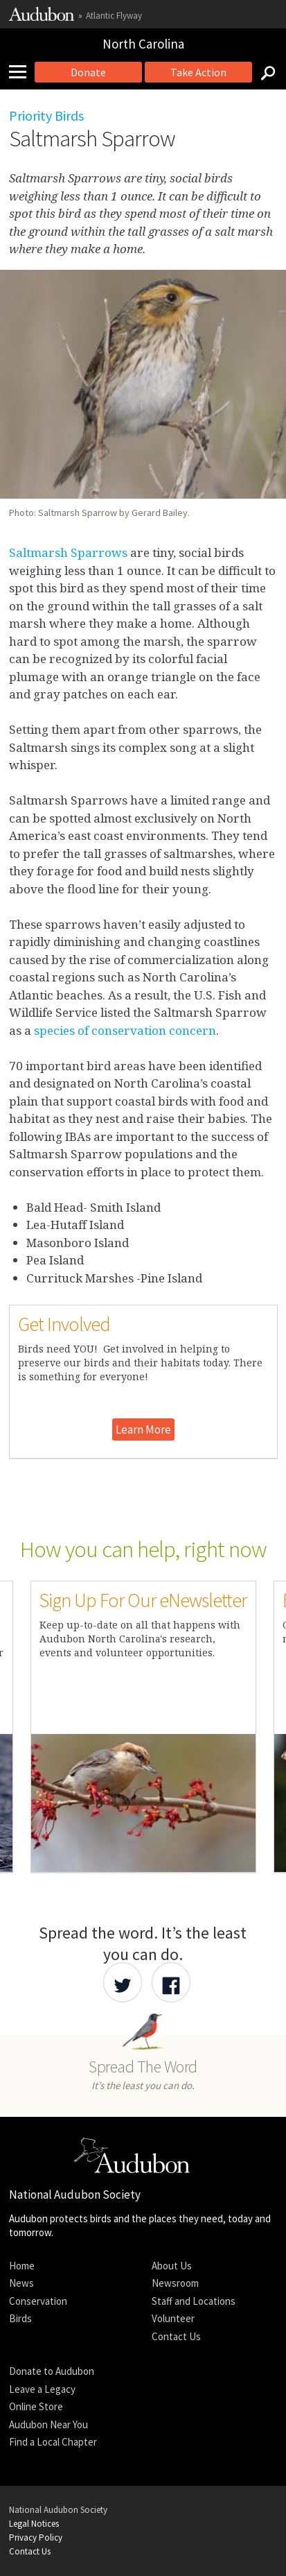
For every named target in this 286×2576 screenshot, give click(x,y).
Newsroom (175, 2283)
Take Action (198, 72)
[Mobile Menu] (23, 72)
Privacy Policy (35, 2537)
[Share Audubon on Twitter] (122, 1982)
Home (22, 2265)
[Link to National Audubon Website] (41, 18)
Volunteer (173, 2318)
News (21, 2283)
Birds (20, 2318)
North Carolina (143, 43)
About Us (172, 2265)
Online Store (36, 2406)
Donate (88, 72)
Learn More (143, 1429)
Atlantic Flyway (114, 16)
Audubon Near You (48, 2424)
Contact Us (176, 2336)
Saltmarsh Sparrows (68, 552)
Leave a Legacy (42, 2389)
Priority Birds (46, 115)
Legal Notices (34, 2524)
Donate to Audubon (51, 2371)
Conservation (38, 2301)
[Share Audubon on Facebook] (171, 1982)
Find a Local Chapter (53, 2441)
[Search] (264, 72)
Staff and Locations (193, 2301)
